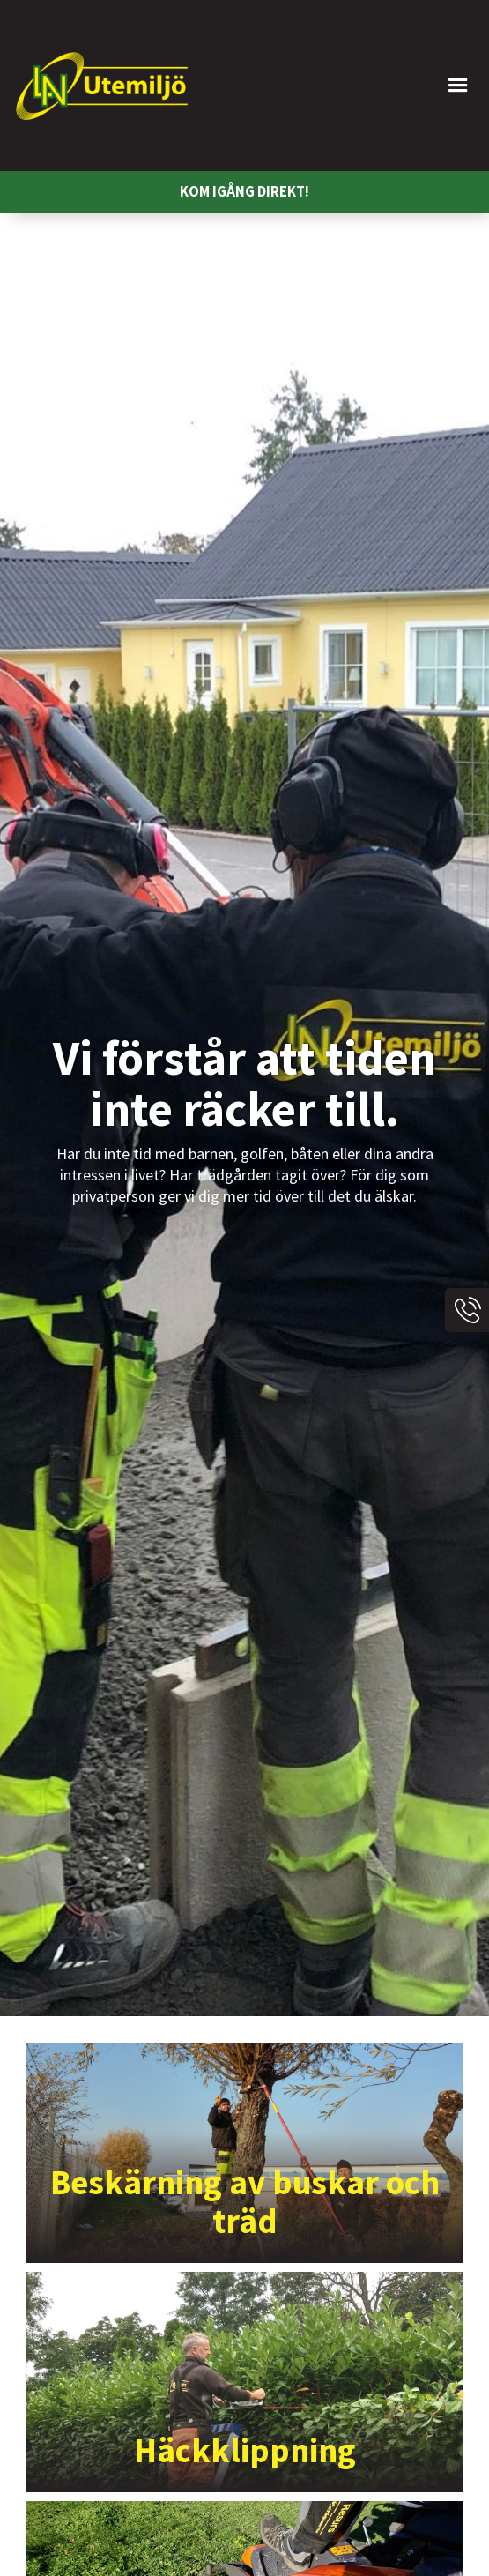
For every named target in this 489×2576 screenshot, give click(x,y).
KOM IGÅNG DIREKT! (244, 191)
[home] (101, 85)
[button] (346, 85)
